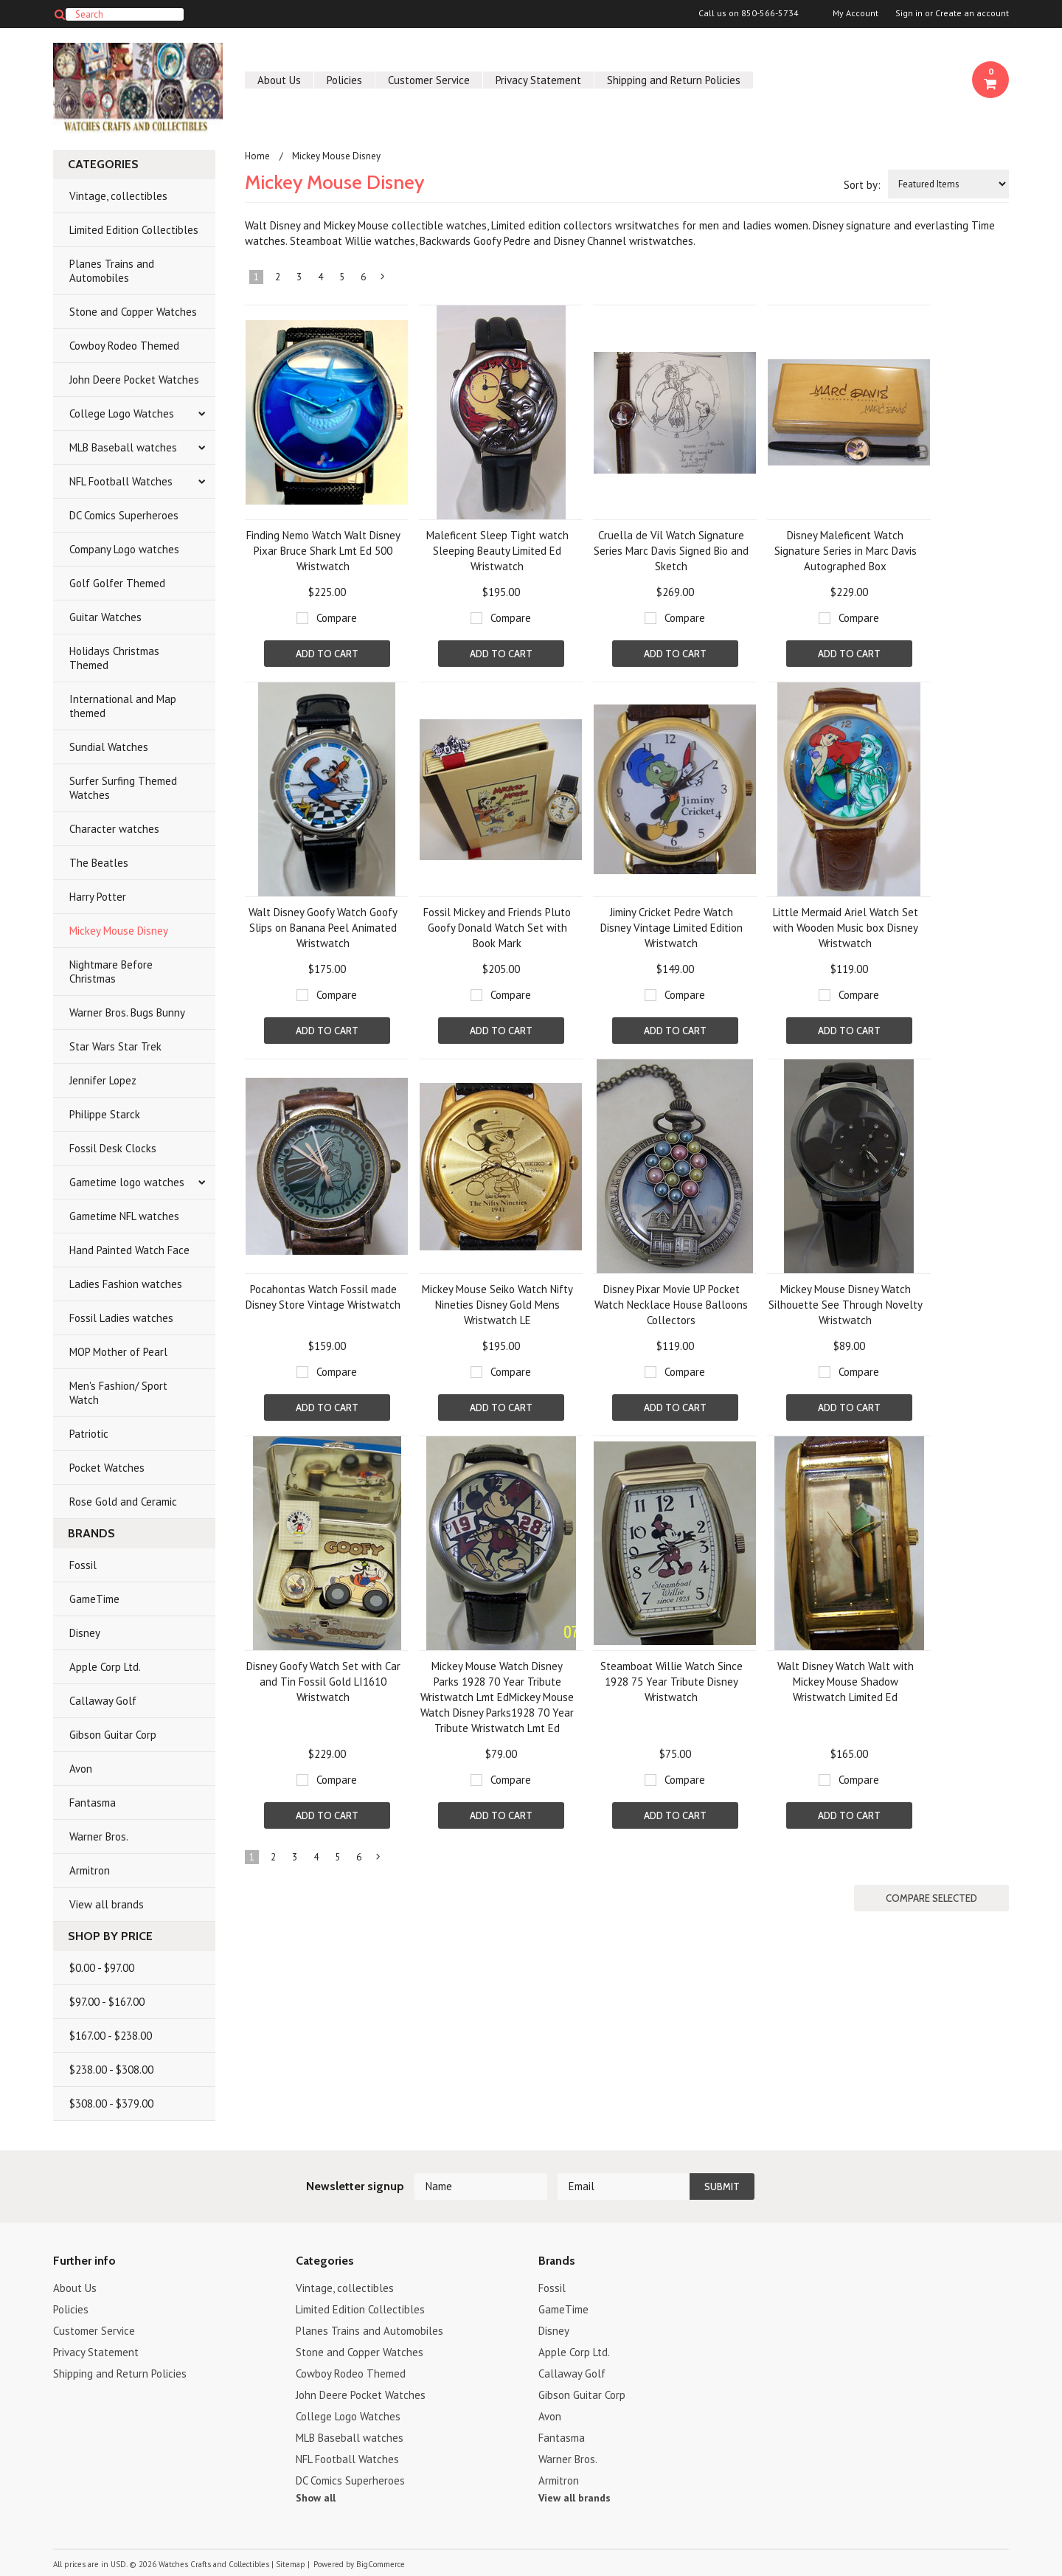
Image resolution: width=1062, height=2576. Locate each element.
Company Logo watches (124, 549)
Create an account (972, 13)
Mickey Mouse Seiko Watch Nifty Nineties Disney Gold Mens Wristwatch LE (497, 1304)
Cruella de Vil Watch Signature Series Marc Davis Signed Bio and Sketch (671, 550)
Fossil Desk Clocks (112, 1148)
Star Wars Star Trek (115, 1046)
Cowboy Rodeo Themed (124, 346)
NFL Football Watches (121, 481)
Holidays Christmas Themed (114, 658)
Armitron (89, 1870)
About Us (279, 80)
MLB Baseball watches (123, 447)
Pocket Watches (107, 1468)
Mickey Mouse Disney (118, 931)
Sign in (909, 13)
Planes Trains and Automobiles (111, 271)
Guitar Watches (105, 617)
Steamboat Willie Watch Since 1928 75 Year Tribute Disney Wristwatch (671, 1681)
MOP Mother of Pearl (118, 1352)
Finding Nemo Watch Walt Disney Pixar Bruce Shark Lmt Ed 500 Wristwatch (323, 550)
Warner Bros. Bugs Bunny (127, 1012)
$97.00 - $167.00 (107, 2002)
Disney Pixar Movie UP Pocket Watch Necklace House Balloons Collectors (671, 1304)
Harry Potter (97, 897)
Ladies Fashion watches (125, 1284)
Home (257, 156)
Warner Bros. (98, 1836)
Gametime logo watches (126, 1182)
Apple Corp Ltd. (105, 1667)
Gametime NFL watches (124, 1216)
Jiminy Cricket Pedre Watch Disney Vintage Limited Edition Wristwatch (671, 927)
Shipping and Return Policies (673, 80)
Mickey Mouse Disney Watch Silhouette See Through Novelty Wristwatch (845, 1304)
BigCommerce (380, 2564)
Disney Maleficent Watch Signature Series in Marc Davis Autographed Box (845, 550)
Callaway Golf (102, 1701)
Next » (383, 279)
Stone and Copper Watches (133, 312)
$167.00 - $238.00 (110, 2036)
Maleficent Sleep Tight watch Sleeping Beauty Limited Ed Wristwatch (497, 550)
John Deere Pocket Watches (134, 380)
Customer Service (429, 80)
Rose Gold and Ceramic (123, 1502)
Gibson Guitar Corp (112, 1735)
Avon (80, 1769)
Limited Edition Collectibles (133, 230)
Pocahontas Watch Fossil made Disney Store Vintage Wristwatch (323, 1297)
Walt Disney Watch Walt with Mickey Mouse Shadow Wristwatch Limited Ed (845, 1681)
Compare (336, 618)
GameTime (94, 1599)
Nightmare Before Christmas (111, 972)
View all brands (106, 1904)
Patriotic (88, 1434)
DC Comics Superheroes (123, 515)
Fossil (83, 1565)
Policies (344, 80)
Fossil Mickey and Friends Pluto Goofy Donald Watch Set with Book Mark (497, 927)
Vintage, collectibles (118, 196)
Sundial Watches (108, 747)
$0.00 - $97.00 (101, 1968)
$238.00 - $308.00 (111, 2070)
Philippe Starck (104, 1114)
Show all (316, 2497)
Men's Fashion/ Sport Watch (118, 1393)
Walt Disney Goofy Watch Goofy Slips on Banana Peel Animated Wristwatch (323, 927)
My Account (855, 13)
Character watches (114, 829)
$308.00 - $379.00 (111, 2104)
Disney (84, 1633)
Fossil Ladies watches (121, 1318)
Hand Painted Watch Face (129, 1250)
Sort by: (862, 185)
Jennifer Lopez (102, 1080)
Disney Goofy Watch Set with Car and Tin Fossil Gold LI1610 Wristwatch (323, 1681)
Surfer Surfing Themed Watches (123, 788)
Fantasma (92, 1803)
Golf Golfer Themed (117, 583)
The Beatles (98, 863)
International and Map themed (122, 706)
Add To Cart (327, 653)
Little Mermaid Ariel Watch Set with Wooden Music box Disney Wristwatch (845, 927)
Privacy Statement (538, 80)
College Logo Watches (121, 413)
